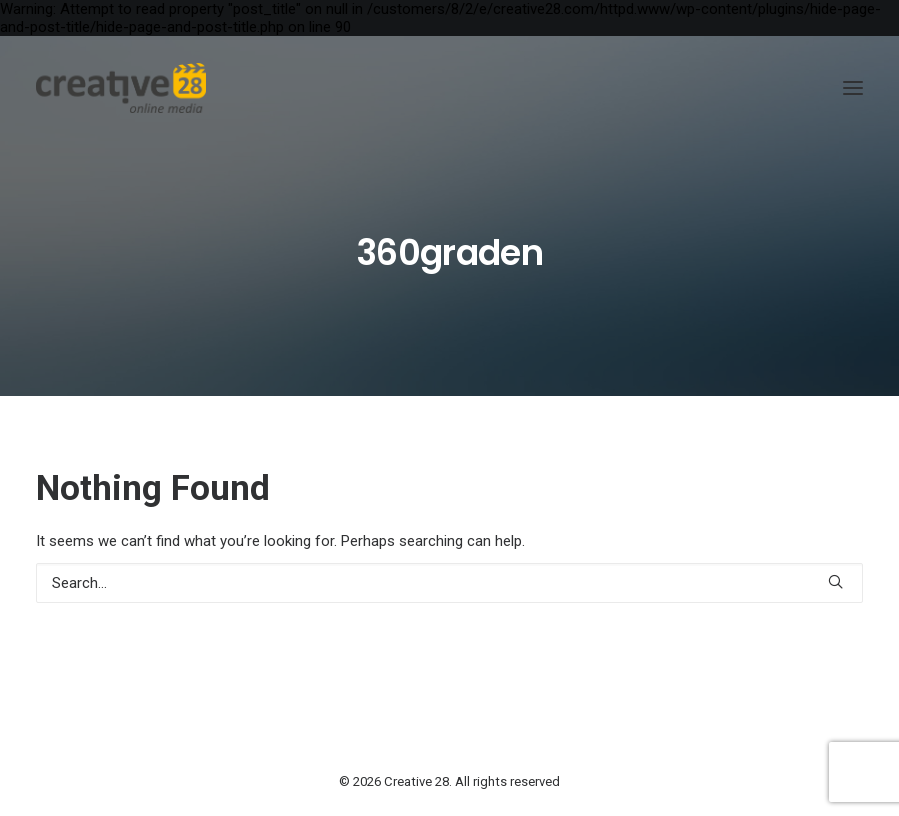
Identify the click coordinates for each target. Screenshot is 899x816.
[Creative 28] (121, 88)
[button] (853, 88)
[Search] (449, 583)
